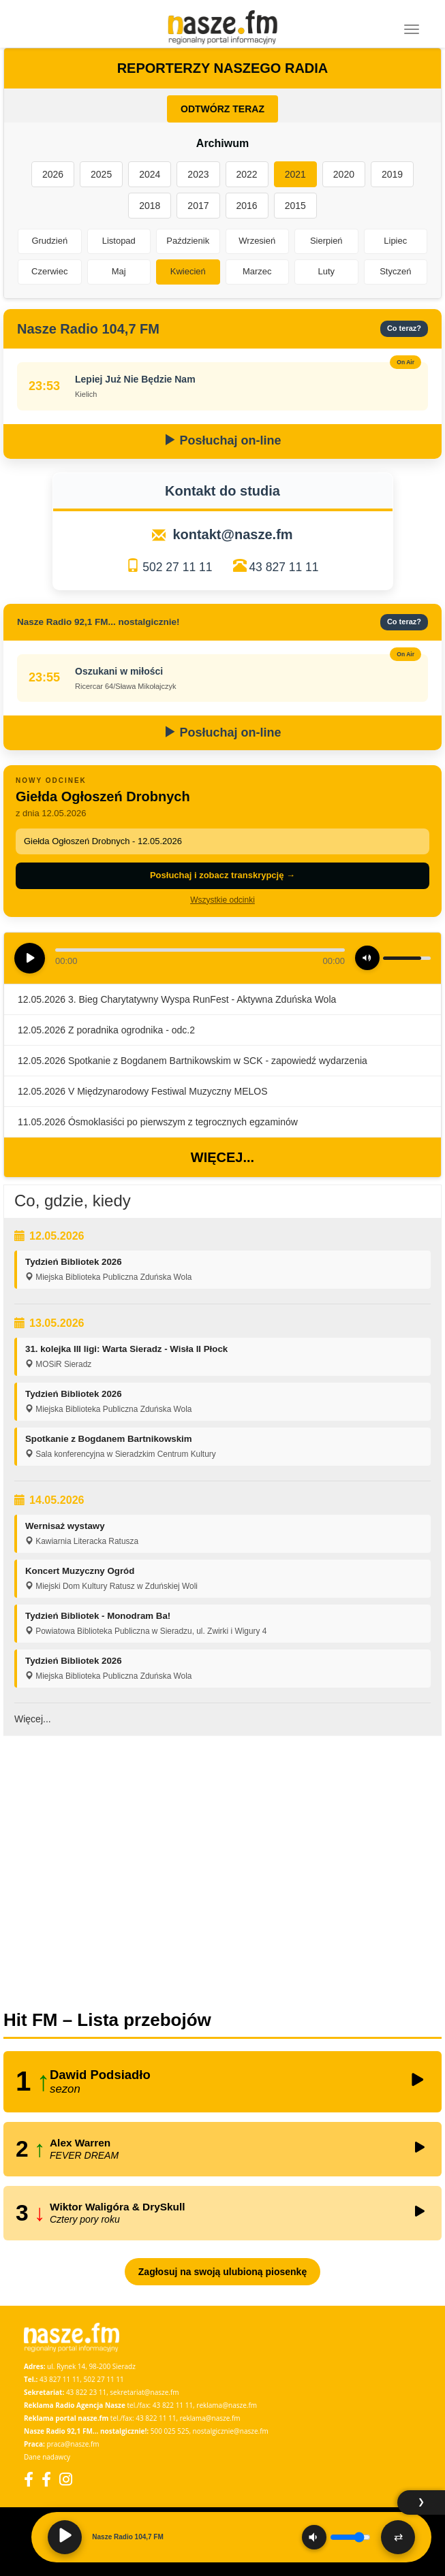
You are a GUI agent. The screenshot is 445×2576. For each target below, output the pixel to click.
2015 (295, 205)
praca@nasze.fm (73, 2444)
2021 (295, 174)
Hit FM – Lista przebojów (107, 2020)
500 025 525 (170, 2431)
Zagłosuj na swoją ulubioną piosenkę (222, 2271)
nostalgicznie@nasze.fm (230, 2431)
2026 (52, 174)
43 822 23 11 (86, 2392)
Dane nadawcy (47, 2457)
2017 (198, 205)
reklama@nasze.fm (226, 2405)
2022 (247, 174)
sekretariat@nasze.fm (144, 2392)
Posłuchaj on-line (222, 440)
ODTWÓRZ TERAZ (222, 108)
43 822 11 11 (173, 2405)
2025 (101, 174)
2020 (343, 174)
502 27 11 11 (177, 567)
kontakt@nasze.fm (232, 534)
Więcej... (222, 1157)
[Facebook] (28, 2479)
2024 (149, 174)
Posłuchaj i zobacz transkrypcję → (222, 875)
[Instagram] (65, 2479)
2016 (247, 205)
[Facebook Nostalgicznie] (46, 2479)
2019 (392, 174)
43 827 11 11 (283, 567)
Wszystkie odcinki (222, 900)
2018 (149, 205)
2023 (198, 174)
